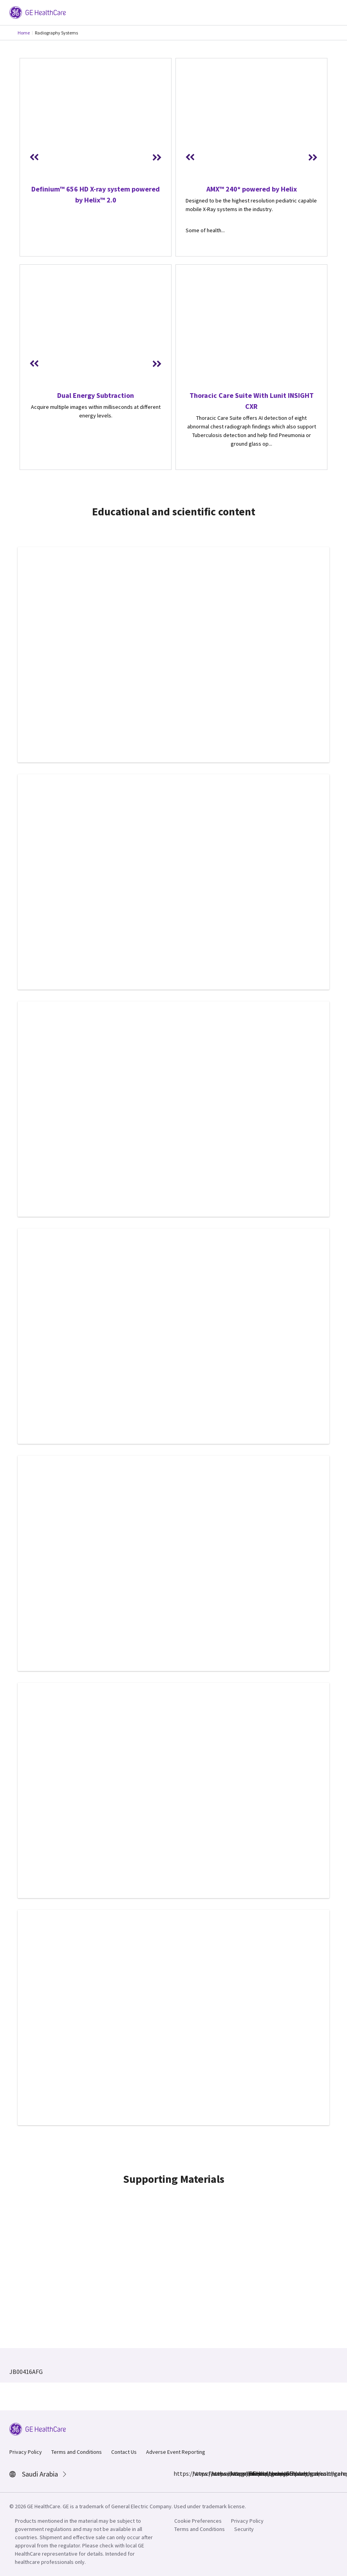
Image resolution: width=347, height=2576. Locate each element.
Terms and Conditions (76, 2451)
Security (244, 2529)
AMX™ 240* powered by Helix (251, 188)
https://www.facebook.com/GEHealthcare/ (178, 2473)
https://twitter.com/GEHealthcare (234, 2473)
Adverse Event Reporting (175, 2451)
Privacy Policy (25, 2451)
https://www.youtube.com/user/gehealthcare (253, 2473)
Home (24, 33)
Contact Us (124, 2451)
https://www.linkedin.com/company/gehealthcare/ (215, 2473)
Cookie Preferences (198, 2520)
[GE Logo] (37, 12)
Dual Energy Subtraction (95, 395)
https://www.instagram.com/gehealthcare (197, 2473)
